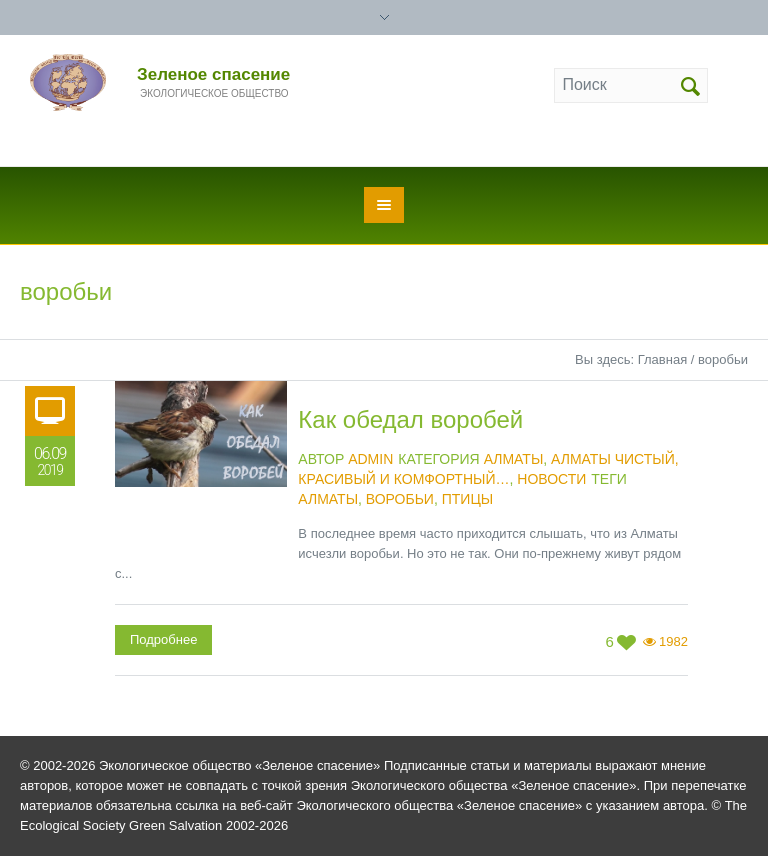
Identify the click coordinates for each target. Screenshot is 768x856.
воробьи (400, 499)
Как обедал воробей (410, 419)
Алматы (514, 459)
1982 (673, 641)
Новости (551, 479)
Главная (662, 359)
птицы (467, 499)
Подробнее (163, 639)
